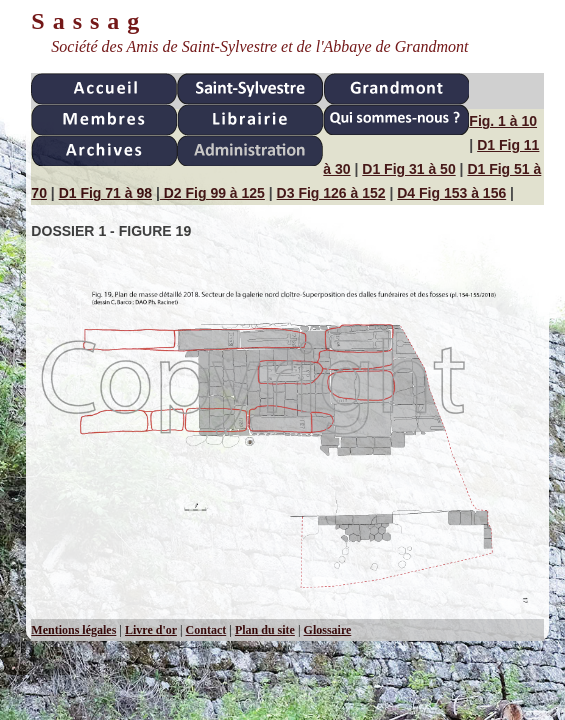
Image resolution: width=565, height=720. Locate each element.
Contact (206, 630)
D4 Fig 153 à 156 (451, 193)
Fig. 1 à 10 (503, 121)
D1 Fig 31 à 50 (408, 169)
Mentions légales (73, 630)
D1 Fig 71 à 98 (105, 193)
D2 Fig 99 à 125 (212, 193)
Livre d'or (151, 630)
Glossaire (328, 630)
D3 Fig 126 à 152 (331, 193)
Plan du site (265, 630)
